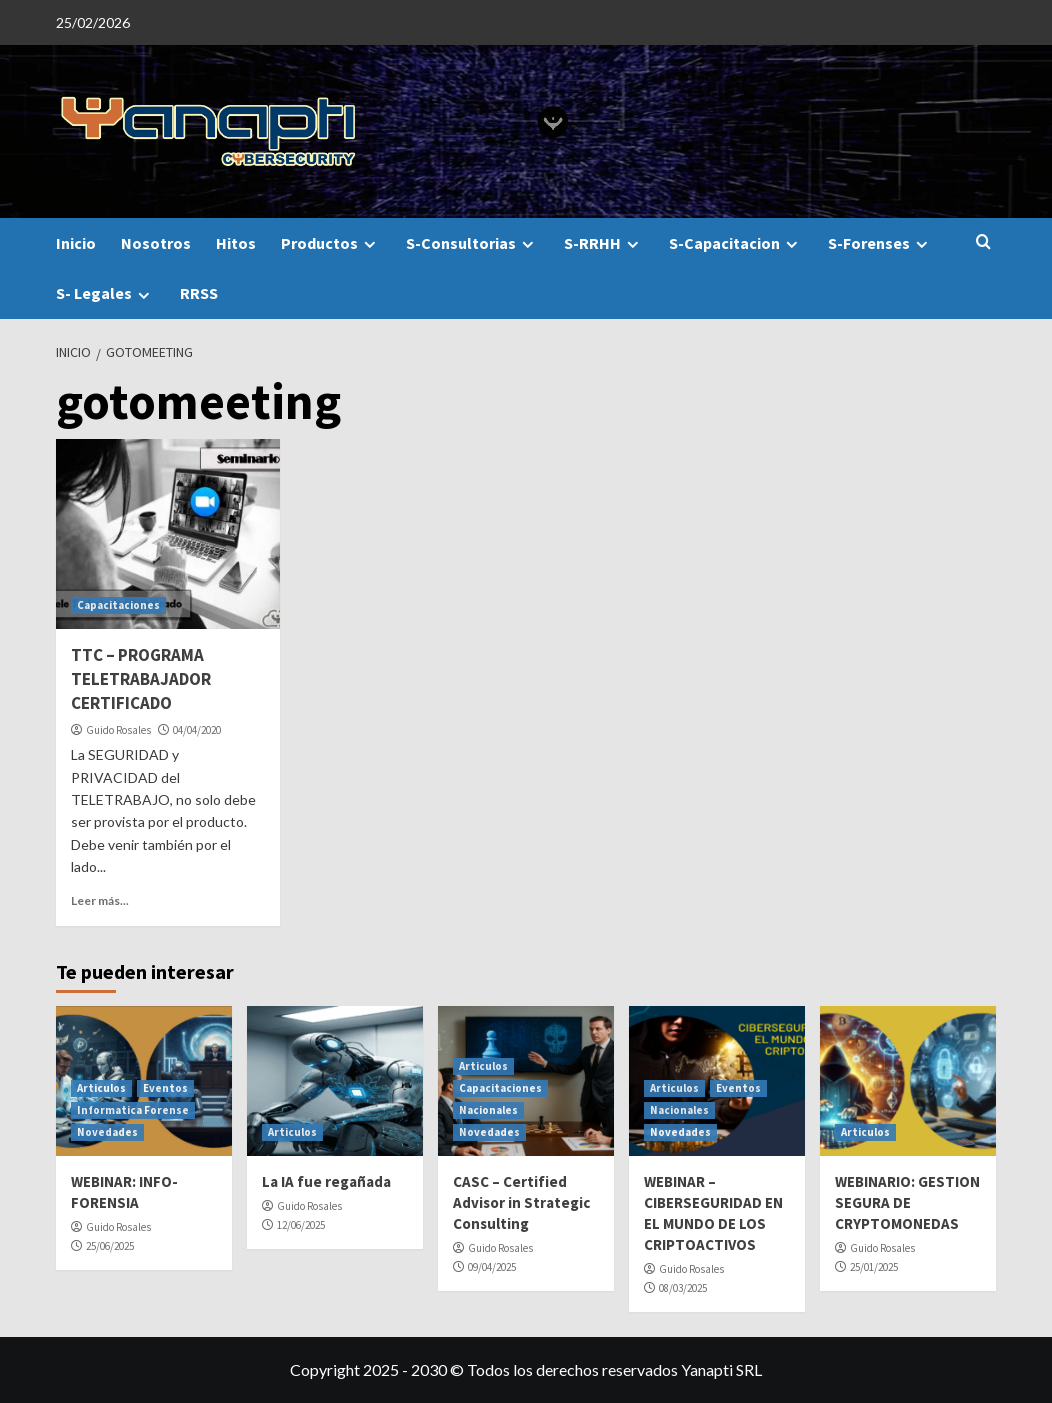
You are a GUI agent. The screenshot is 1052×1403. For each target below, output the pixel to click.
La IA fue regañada (326, 1181)
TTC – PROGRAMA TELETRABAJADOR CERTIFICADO (141, 679)
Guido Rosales (118, 730)
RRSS (199, 293)
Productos (331, 243)
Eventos (165, 1088)
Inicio (76, 243)
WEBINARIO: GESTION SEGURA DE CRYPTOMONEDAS (907, 1202)
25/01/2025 (874, 1267)
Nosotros (156, 243)
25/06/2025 (110, 1246)
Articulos (101, 1088)
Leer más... (100, 900)
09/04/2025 (492, 1267)
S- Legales (105, 293)
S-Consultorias (472, 243)
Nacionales (488, 1110)
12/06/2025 (301, 1225)
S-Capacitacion (736, 243)
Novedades (107, 1132)
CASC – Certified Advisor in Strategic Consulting (521, 1202)
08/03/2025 (683, 1288)
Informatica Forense (133, 1110)
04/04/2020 (197, 730)
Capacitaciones (118, 605)
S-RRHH (604, 243)
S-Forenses (880, 243)
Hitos (236, 243)
